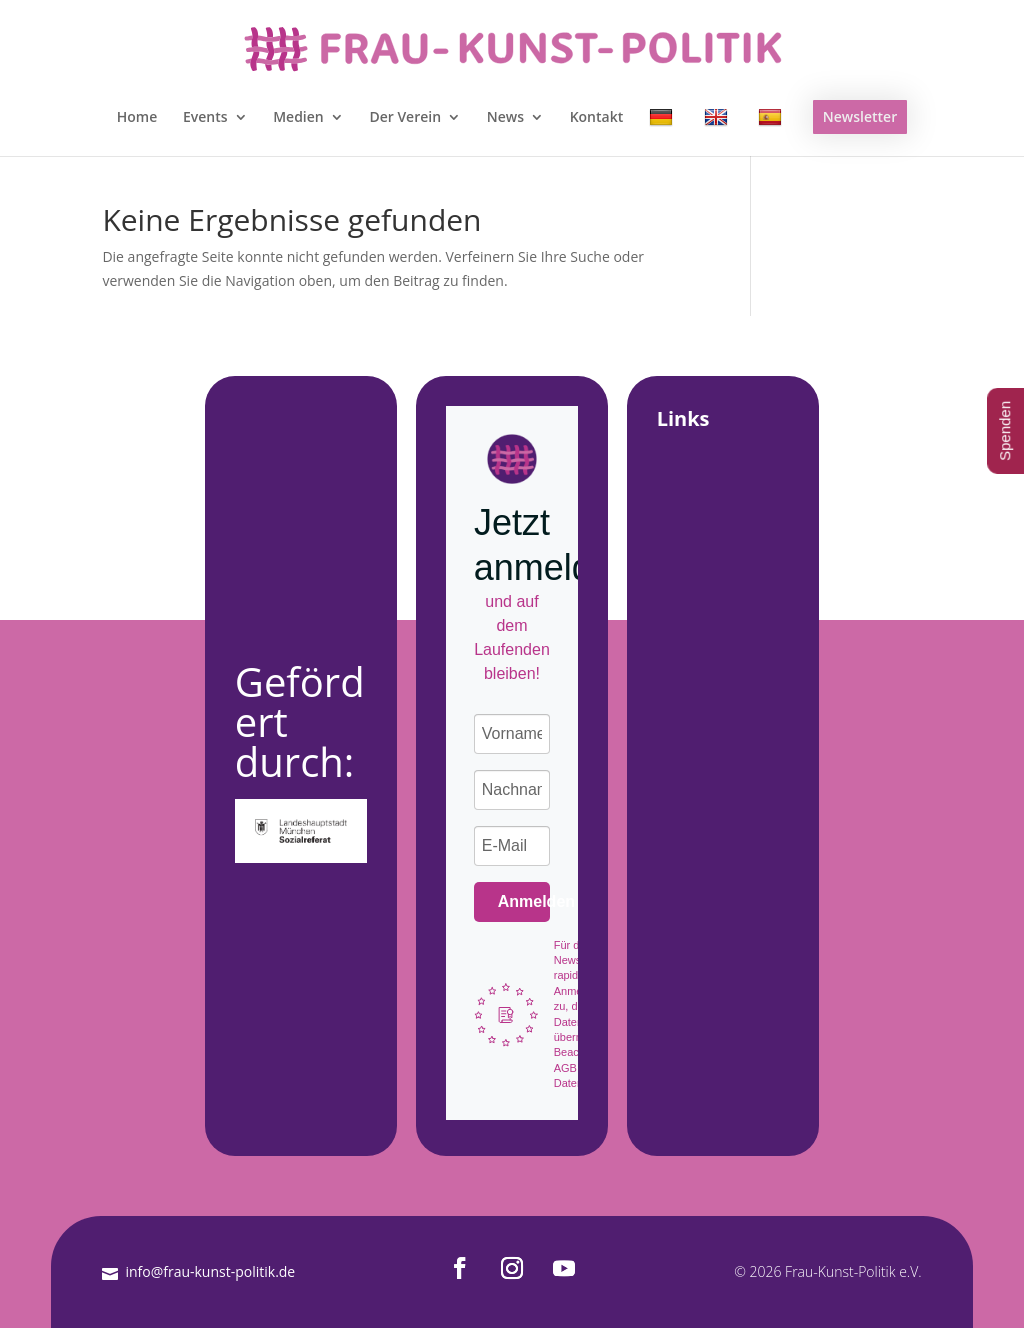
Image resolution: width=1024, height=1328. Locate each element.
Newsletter (860, 116)
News (505, 118)
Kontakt (597, 118)
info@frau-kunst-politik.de (210, 1271)
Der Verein (405, 118)
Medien (298, 118)
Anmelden (524, 901)
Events (205, 118)
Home (137, 118)
